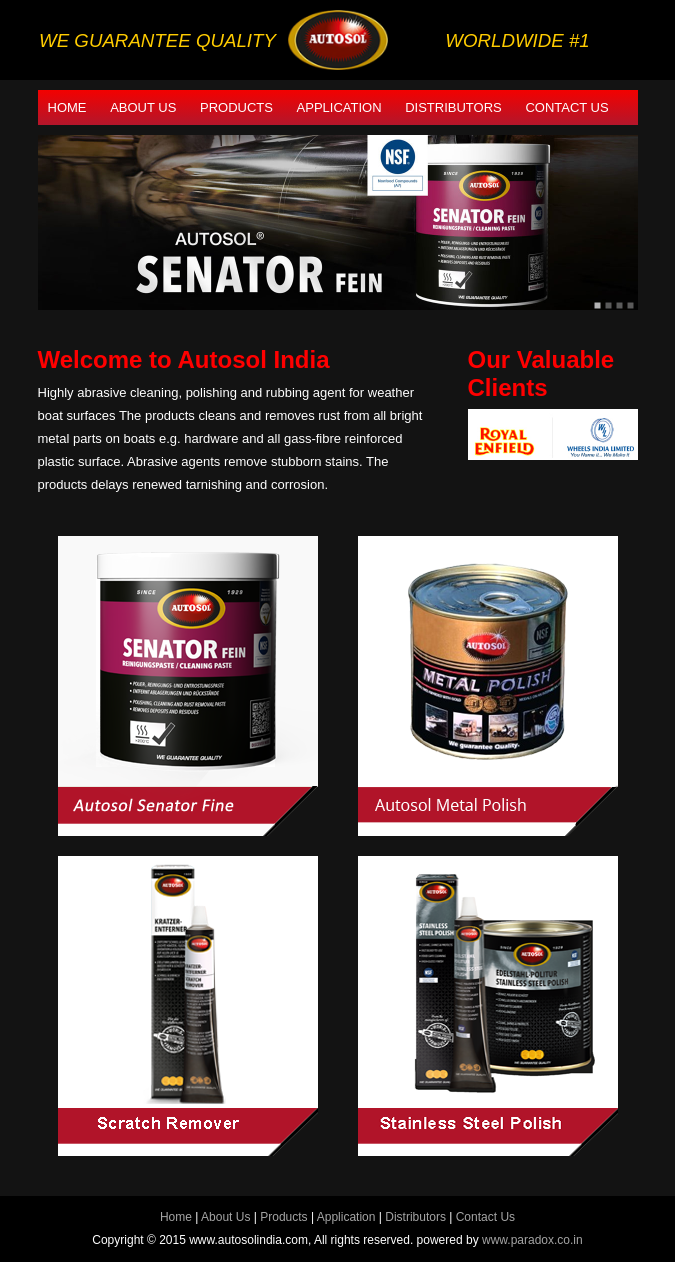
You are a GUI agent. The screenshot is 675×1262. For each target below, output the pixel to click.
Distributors (453, 107)
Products (236, 107)
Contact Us (566, 107)
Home (67, 107)
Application (339, 107)
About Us (143, 107)
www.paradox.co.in (532, 1240)
